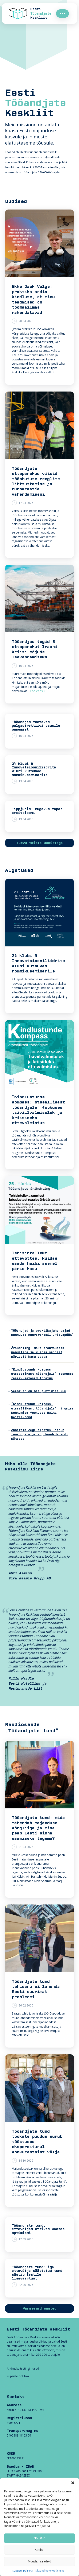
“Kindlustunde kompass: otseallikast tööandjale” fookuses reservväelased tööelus (42, 1374)
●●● (62, 13)
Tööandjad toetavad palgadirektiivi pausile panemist (36, 726)
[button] (73, 2483)
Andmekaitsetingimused (23, 2368)
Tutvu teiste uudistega (39, 843)
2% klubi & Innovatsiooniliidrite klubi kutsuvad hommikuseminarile (34, 769)
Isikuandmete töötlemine (49, 2570)
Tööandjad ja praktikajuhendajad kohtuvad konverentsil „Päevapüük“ (42, 1333)
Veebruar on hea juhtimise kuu (38, 1391)
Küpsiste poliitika (22, 2570)
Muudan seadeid (39, 2561)
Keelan (39, 2549)
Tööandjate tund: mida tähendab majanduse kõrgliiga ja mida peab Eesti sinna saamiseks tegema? (38, 1828)
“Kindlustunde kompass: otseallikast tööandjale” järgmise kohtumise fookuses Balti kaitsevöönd (42, 1410)
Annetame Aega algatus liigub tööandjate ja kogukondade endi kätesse (39, 1435)
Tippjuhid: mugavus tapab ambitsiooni (37, 811)
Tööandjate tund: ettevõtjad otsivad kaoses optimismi (38, 2229)
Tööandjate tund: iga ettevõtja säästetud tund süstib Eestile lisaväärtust (37, 2273)
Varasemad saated (39, 2308)
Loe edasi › (37, 691)
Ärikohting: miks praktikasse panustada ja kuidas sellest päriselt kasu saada (37, 1352)
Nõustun (40, 2538)
